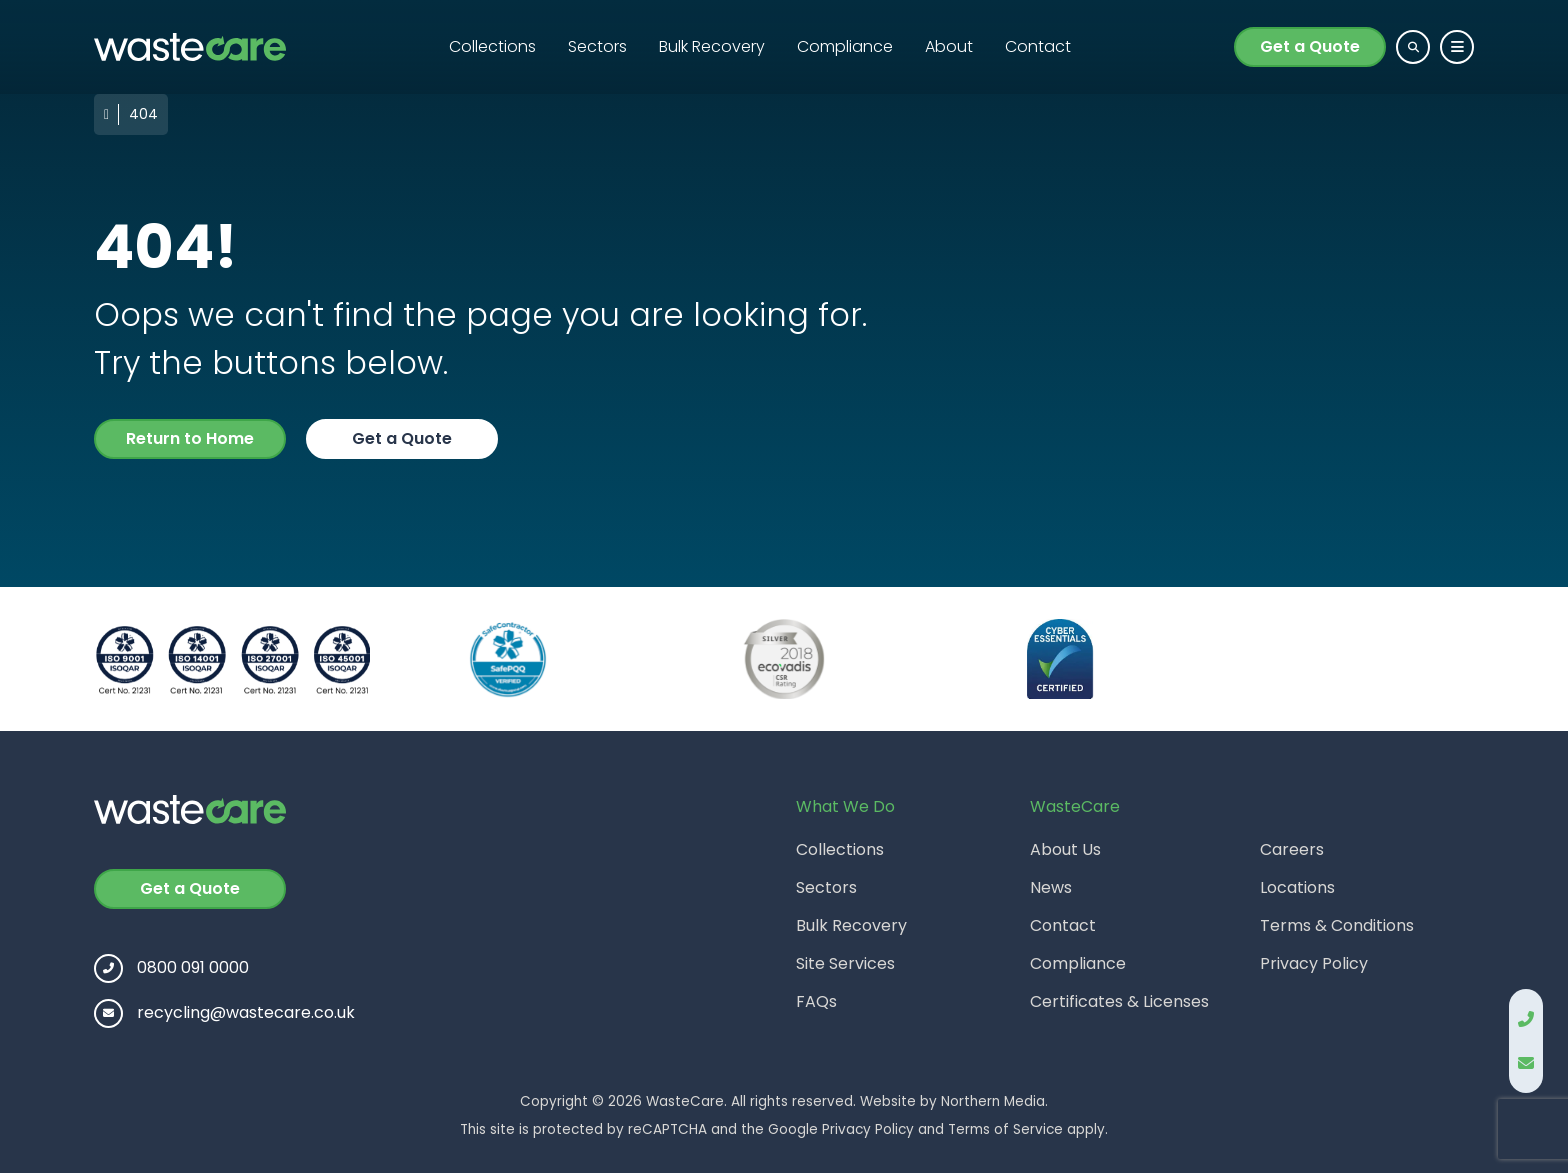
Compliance (845, 46)
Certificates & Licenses (1119, 1001)
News (1051, 887)
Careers (1292, 849)
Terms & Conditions (1337, 925)
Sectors (597, 46)
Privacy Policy (1314, 963)
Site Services (845, 963)
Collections (492, 46)
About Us (1065, 849)
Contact (1038, 46)
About (949, 46)
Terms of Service (1005, 1129)
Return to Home (190, 438)
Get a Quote (1310, 46)
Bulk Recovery (712, 46)
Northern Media (993, 1101)
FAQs (816, 1001)
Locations (1297, 887)
